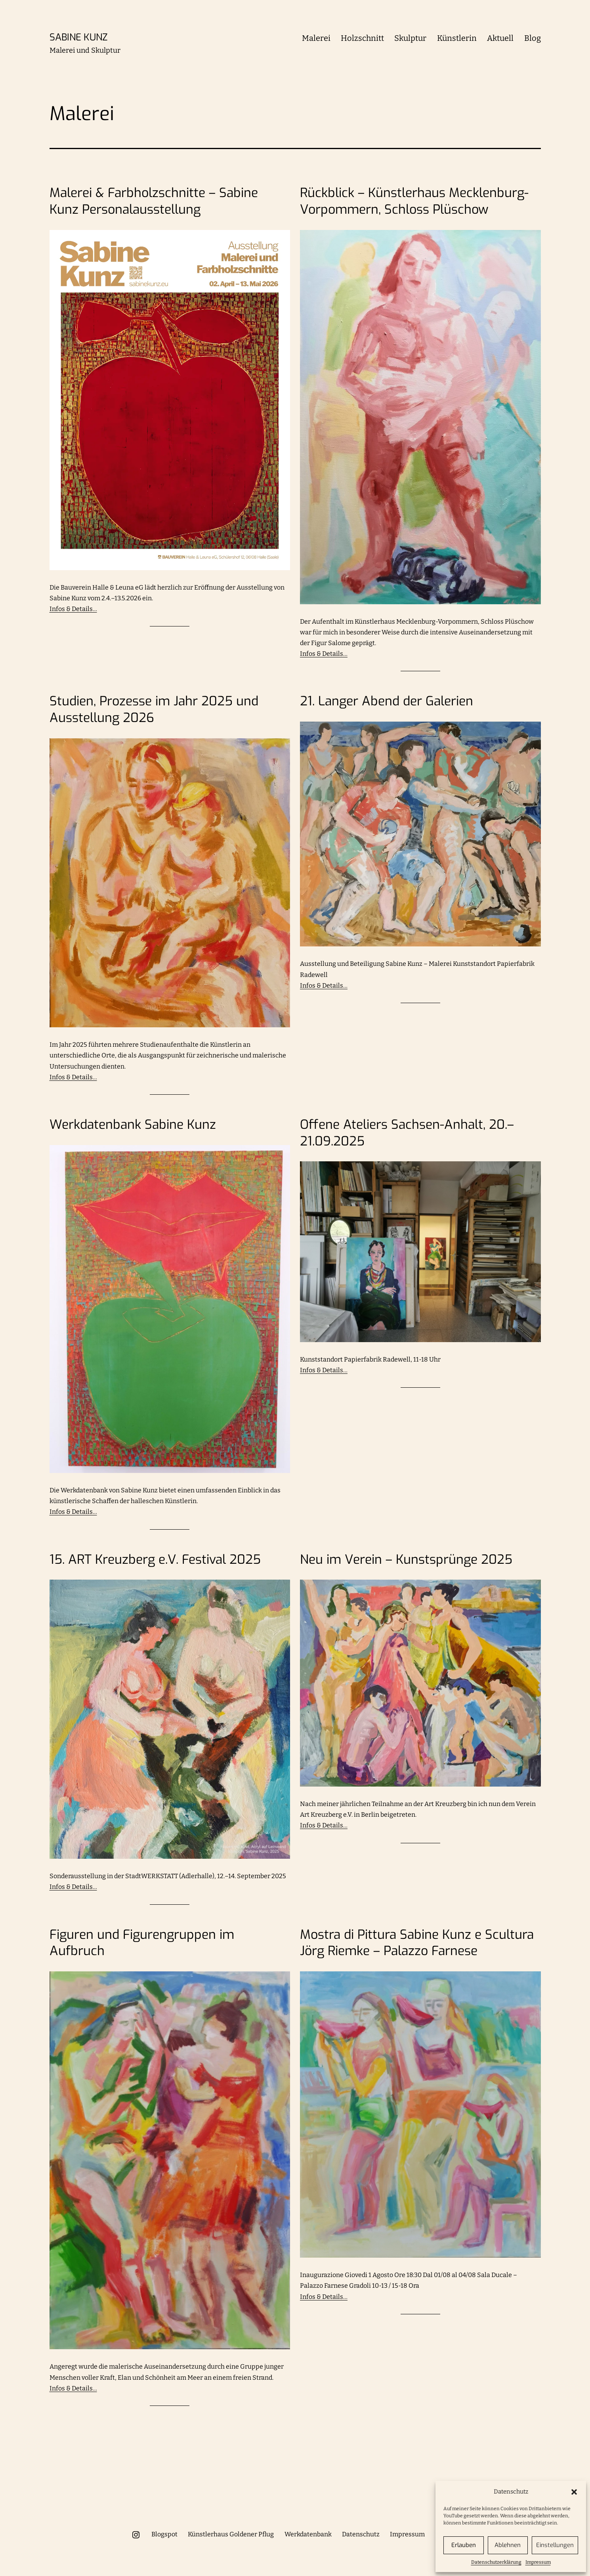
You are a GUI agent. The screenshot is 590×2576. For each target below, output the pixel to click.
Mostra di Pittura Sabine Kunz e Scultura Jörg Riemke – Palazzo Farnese (417, 1943)
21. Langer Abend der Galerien (386, 701)
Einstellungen (555, 2545)
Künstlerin (457, 38)
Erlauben (463, 2545)
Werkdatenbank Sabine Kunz (133, 1125)
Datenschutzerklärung (496, 2562)
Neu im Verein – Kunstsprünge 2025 (406, 1559)
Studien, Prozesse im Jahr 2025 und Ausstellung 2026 (154, 709)
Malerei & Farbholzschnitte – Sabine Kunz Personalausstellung (154, 201)
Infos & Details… (73, 609)
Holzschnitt (362, 38)
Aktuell (500, 38)
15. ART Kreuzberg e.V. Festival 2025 (155, 1559)
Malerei (316, 38)
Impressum (538, 2562)
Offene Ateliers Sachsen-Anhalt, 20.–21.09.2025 (407, 1133)
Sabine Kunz (78, 37)
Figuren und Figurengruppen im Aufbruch (142, 1943)
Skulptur (410, 38)
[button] (574, 2492)
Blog (532, 38)
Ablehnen (508, 2545)
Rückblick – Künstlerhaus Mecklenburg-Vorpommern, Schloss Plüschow (414, 201)
